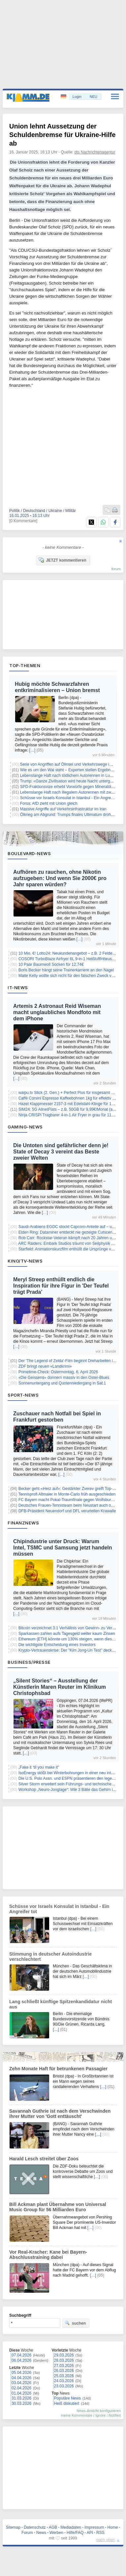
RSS (100, 2532)
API (90, 2532)
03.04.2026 (21, 2382)
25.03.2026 (64, 2376)
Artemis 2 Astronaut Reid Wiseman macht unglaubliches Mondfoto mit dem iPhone (57, 1012)
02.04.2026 (21, 2388)
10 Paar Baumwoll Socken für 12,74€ (51, 964)
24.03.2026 (64, 2381)
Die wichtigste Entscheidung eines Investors (57, 1644)
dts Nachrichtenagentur (95, 152)
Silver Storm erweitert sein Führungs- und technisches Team (71, 1784)
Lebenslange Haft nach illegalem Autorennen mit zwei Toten (72, 792)
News (41, 2532)
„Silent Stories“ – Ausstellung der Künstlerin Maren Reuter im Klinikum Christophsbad (59, 1687)
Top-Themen (24, 665)
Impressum (94, 2527)
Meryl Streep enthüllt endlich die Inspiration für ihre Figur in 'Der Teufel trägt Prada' (61, 1286)
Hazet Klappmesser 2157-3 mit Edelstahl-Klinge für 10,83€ (69, 1104)
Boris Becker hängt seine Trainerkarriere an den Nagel (66, 970)
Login (77, 97)
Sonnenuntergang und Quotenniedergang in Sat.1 (62, 1383)
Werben (56, 2532)
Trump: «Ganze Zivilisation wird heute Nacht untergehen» (70, 781)
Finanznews (23, 1522)
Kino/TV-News (25, 1261)
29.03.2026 (64, 2355)
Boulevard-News (29, 853)
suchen (75, 2323)
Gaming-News (25, 1126)
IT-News (18, 987)
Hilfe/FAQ (75, 2532)
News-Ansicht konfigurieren (99, 2411)
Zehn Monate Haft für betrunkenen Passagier (58, 2068)
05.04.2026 (21, 2372)
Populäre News (67, 2398)
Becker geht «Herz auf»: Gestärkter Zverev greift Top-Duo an (71, 1488)
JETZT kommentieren (62, 560)
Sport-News (23, 1395)
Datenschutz (35, 2527)
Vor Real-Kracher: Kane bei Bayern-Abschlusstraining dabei (48, 2254)
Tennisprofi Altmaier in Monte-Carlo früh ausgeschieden (66, 1494)
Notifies (115, 2415)
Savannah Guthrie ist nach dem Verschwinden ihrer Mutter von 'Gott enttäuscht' (59, 2113)
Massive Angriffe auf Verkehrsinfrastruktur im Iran (63, 809)
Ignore (100, 2415)
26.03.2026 (64, 2370)
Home (112, 2527)
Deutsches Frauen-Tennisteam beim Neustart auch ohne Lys (71, 1505)
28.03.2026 (64, 2360)
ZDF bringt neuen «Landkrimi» (45, 1366)
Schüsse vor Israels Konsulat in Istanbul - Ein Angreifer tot (71, 798)
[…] (32, 750)
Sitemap (13, 2527)
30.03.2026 (21, 2403)
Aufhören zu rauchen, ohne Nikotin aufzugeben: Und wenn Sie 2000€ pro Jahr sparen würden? (60, 878)
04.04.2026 (21, 2378)
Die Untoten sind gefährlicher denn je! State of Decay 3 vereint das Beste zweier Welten (61, 1152)
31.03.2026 (21, 2398)
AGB (53, 2527)
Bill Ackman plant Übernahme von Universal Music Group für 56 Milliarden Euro (57, 2207)
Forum (27, 2532)
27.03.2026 (64, 2365)
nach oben (105, 2540)
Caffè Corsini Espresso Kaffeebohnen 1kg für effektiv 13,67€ (71, 1098)
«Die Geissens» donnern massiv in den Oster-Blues (63, 1377)
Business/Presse (29, 1662)
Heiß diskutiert (66, 2403)
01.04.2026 (21, 2393)
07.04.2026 (21, 2355)
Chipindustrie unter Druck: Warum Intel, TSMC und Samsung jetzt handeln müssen (62, 1548)
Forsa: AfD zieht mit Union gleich (49, 803)
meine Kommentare (76, 2415)
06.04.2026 (21, 2360)
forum (116, 569)
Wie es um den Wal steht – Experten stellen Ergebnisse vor (72, 770)
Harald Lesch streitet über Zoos (44, 2158)
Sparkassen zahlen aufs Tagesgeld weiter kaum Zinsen (66, 1633)
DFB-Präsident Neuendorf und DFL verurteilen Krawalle (67, 1511)
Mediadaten (70, 2527)
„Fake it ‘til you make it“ (38, 1767)
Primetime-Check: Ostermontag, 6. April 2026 (58, 1372)
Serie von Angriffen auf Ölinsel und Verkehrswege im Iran (70, 764)
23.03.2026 (64, 2386)
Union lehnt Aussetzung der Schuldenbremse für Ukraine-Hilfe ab (62, 135)
